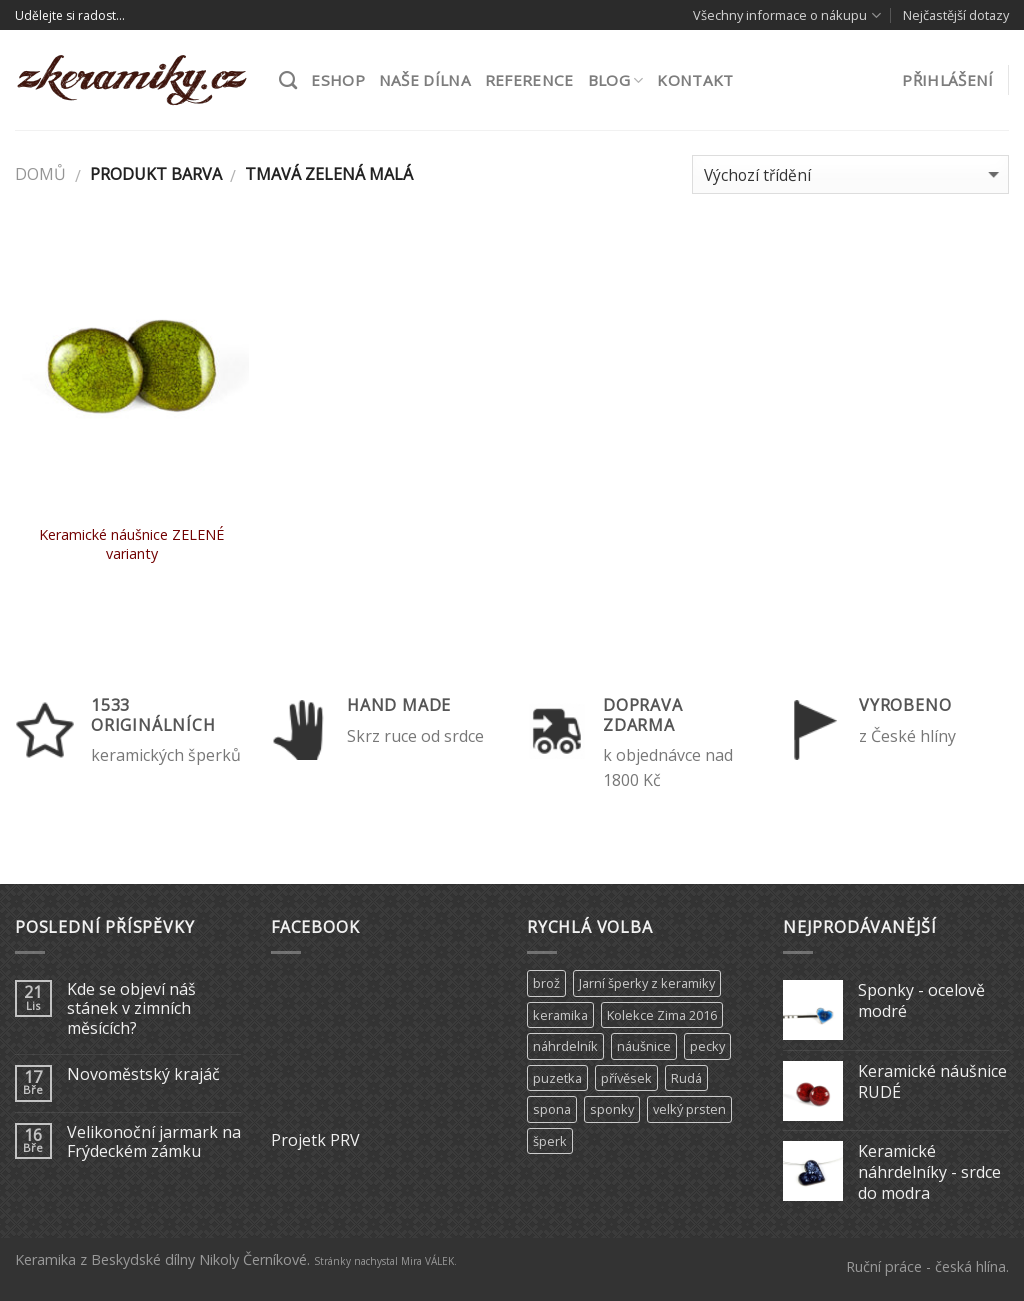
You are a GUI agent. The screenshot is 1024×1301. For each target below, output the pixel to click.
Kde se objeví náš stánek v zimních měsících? (131, 1009)
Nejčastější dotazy (956, 15)
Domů (40, 174)
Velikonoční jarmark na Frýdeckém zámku (154, 1142)
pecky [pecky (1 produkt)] (707, 1046)
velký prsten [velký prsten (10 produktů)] (689, 1109)
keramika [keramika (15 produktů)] (560, 1015)
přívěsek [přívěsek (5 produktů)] (626, 1078)
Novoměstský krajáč (143, 1074)
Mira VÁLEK (427, 1261)
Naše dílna (425, 80)
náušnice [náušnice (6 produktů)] (644, 1046)
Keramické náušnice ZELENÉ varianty (131, 544)
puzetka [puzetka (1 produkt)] (557, 1078)
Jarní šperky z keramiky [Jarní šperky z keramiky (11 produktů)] (647, 983)
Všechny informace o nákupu (786, 15)
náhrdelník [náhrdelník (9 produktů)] (565, 1046)
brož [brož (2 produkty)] (546, 983)
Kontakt (695, 80)
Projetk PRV (315, 1140)
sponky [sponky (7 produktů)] (612, 1109)
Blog (616, 80)
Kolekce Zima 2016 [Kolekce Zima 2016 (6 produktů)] (662, 1015)
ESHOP (338, 80)
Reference (529, 80)
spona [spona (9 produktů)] (552, 1109)
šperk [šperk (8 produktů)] (550, 1141)
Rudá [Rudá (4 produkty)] (686, 1078)
